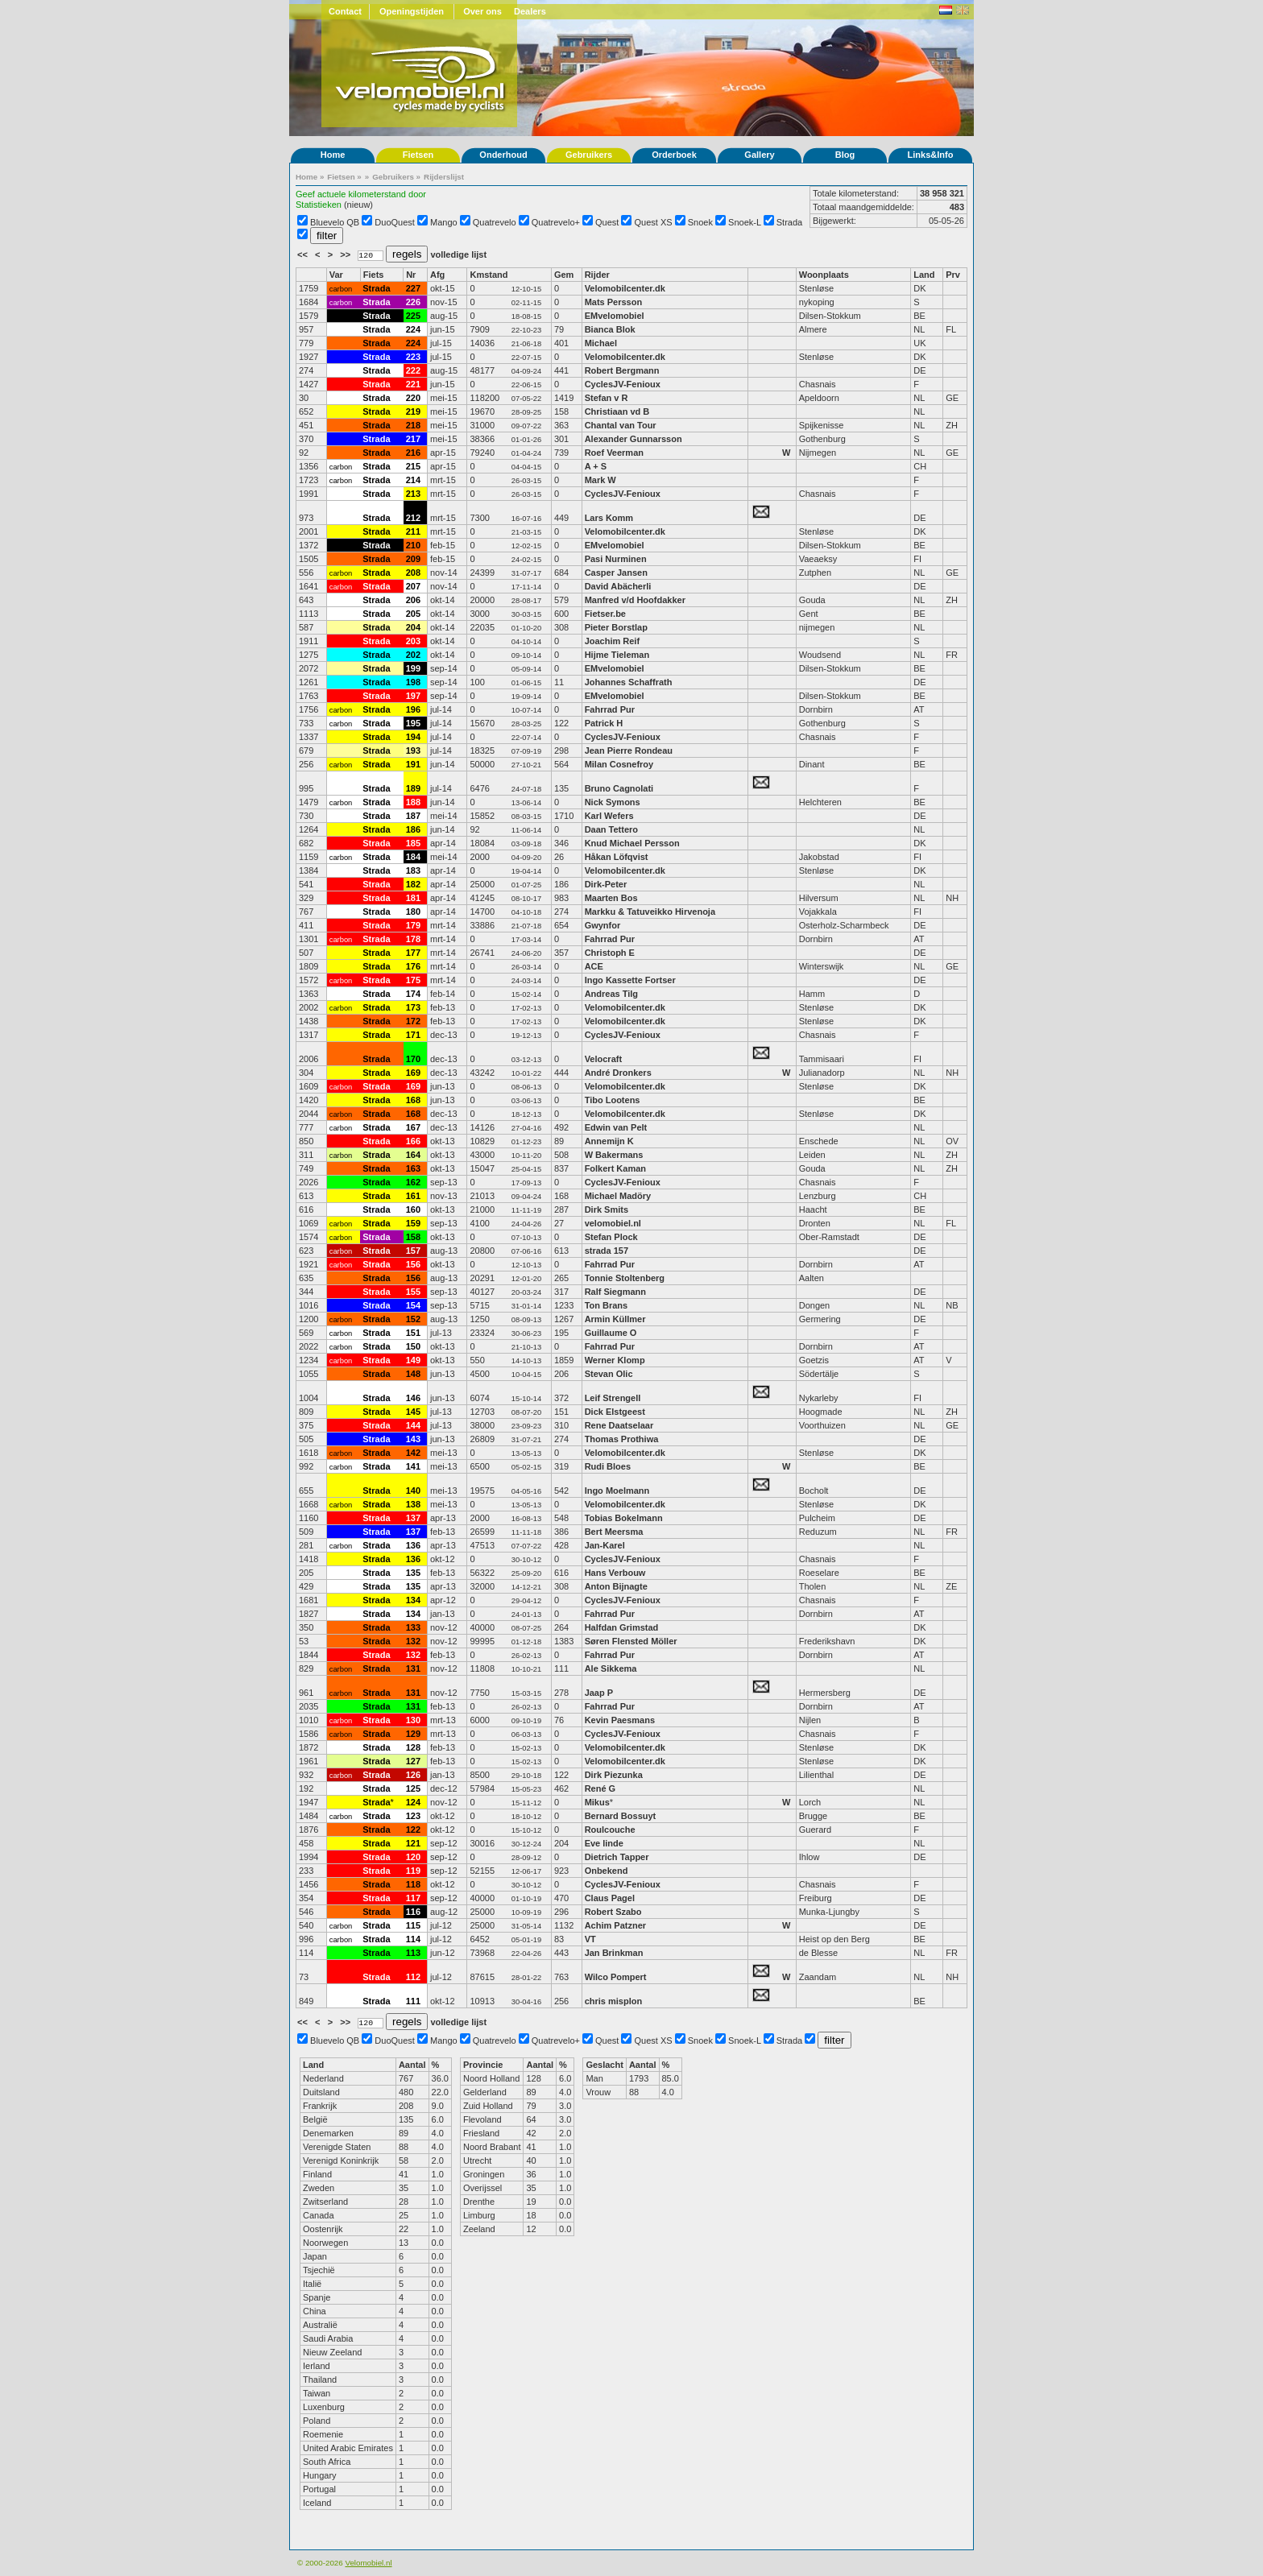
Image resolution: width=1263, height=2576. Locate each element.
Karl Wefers (609, 816)
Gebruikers (588, 154)
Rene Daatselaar (619, 1425)
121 (413, 1843)
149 (413, 1360)
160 (413, 1209)
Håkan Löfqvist (616, 857)
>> (346, 254)
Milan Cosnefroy (619, 764)
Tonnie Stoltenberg (625, 1278)
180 (413, 911)
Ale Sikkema (611, 1668)
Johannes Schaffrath (629, 682)
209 (413, 559)
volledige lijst (458, 254)
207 (413, 586)
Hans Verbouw (615, 1572)
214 (413, 480)
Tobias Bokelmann (624, 1518)
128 (413, 1747)
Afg (437, 274)
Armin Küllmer (615, 1319)
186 (413, 829)
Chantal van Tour (620, 425)
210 (413, 545)
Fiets (373, 274)
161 (413, 1196)
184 (413, 857)
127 (413, 1761)
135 (413, 1572)
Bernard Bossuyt (620, 1816)
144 (413, 1425)
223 (413, 357)
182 (413, 884)
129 (413, 1734)
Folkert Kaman (615, 1168)
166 (413, 1141)
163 (413, 1168)
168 (413, 1100)
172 (413, 1021)
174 (413, 994)
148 (413, 1374)
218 (413, 425)
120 (413, 1857)
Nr (411, 274)
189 (413, 788)
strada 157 (606, 1250)
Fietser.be (605, 613)
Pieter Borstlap (616, 627)
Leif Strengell (613, 1398)
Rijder (597, 274)
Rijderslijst (444, 176)
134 (413, 1600)
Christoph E (610, 952)
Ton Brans (606, 1305)
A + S (596, 466)
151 (413, 1333)
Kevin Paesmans (620, 1720)
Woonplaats (824, 274)
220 (413, 398)
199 (413, 668)
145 (413, 1411)
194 (413, 737)
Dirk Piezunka (614, 1775)
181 (413, 898)
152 (413, 1319)
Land (923, 274)
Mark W (600, 480)
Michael (601, 343)
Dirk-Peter (606, 884)
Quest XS (654, 222)
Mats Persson (614, 302)
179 (413, 925)
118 (413, 1884)
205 (413, 613)
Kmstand (488, 274)
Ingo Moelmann (617, 1490)
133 (413, 1627)
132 (413, 1641)
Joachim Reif (612, 641)
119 (413, 1870)
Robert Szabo (613, 1911)
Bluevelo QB (334, 222)
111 (413, 2001)
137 (413, 1518)
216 (413, 452)
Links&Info (931, 154)
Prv (953, 274)
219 (413, 411)
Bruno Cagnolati (619, 788)
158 (413, 1237)
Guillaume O (611, 1333)
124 (413, 1802)
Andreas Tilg (611, 994)
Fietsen (418, 154)
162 (413, 1182)
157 (413, 1250)
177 (413, 952)
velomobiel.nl (613, 1223)
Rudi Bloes (608, 1466)
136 (413, 1545)
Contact (345, 11)
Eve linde (604, 1843)
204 (413, 627)
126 (413, 1775)
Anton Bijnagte (616, 1586)
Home (333, 154)
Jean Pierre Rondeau (629, 750)
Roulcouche (610, 1829)
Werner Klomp (615, 1360)
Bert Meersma (614, 1531)
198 (413, 682)
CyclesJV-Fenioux (622, 384)
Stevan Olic (610, 1374)
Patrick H (604, 723)
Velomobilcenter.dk (625, 288)
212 (413, 518)
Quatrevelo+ (556, 222)
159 (413, 1223)
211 (413, 531)
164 (413, 1155)
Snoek (700, 222)
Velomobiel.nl (368, 2562)
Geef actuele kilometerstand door (361, 194)
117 (413, 1898)
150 (413, 1346)
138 (413, 1504)
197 (413, 696)
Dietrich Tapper (618, 1857)
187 (413, 816)
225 (413, 315)
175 (413, 980)
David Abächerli (618, 586)
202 (413, 655)
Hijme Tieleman (617, 655)
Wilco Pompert (616, 1977)
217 (413, 439)
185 (413, 843)
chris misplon (614, 2001)
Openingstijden (411, 11)
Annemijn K (609, 1141)
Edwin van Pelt (616, 1127)
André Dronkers (618, 1072)
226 (413, 302)
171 (413, 1035)
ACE (594, 966)
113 (413, 1953)
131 (413, 1668)
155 (413, 1291)
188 (413, 802)
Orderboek (674, 154)
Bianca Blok (610, 329)
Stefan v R (606, 398)
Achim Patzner (615, 1925)
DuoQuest (395, 222)
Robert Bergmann (622, 370)
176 (413, 966)
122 (413, 1829)
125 (413, 1788)
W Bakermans (614, 1155)
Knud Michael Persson (632, 843)
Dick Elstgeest (615, 1411)
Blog (845, 154)
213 (413, 493)
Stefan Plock (611, 1237)
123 (413, 1816)
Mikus (597, 1802)
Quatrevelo (494, 222)
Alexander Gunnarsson (633, 439)
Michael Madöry (618, 1196)
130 (413, 1720)
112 (413, 1977)
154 (413, 1305)
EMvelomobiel (614, 315)
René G (600, 1788)
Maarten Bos (611, 898)
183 (413, 870)
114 (413, 1939)
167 (413, 1127)
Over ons (482, 11)
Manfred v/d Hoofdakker (635, 600)
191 (413, 764)
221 (413, 384)
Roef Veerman (614, 452)
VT (590, 1939)
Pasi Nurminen (616, 559)
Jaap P (599, 1692)
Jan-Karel (606, 1545)
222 (413, 370)
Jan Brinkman (614, 1953)
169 (413, 1072)
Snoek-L (744, 222)
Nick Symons (612, 802)
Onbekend (606, 1870)
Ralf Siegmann (615, 1291)
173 (413, 1007)
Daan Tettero (611, 829)
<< (303, 254)
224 (413, 329)
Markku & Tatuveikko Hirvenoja (650, 911)
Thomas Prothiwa (622, 1439)
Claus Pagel (610, 1898)
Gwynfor (603, 925)
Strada (789, 222)
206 (413, 600)
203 (413, 641)
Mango (444, 222)
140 (413, 1490)
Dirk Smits (606, 1209)
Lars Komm (609, 518)
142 (413, 1453)
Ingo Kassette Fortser (630, 980)
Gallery (759, 154)
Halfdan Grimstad (622, 1627)
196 (413, 709)
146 (413, 1398)
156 (413, 1264)
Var (336, 274)
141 (413, 1466)
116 (413, 1911)
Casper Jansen (616, 572)
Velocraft (603, 1059)
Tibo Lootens (612, 1100)
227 (413, 288)
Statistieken (319, 204)
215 (413, 466)
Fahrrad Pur (610, 709)
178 (413, 939)
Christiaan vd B (617, 411)
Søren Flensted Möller (631, 1641)
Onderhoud (503, 154)
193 (413, 750)
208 (413, 572)
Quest (607, 222)
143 (413, 1439)
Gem (564, 274)
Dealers (530, 11)
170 (413, 1059)
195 (413, 723)
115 (413, 1925)
